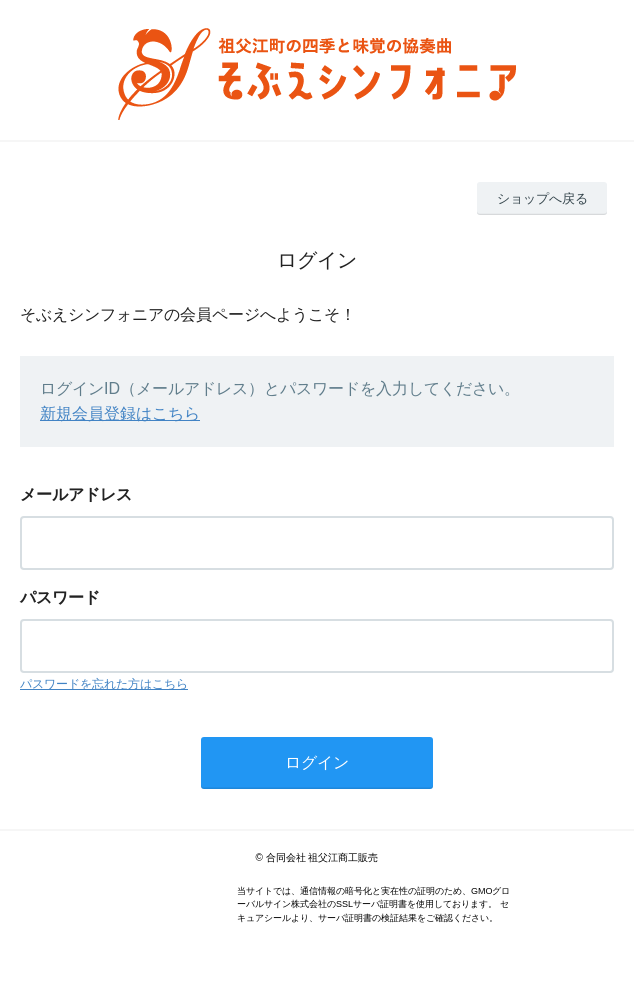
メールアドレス (76, 494)
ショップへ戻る (542, 198)
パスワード (60, 597)
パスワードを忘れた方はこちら (104, 684)
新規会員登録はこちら (120, 413)
